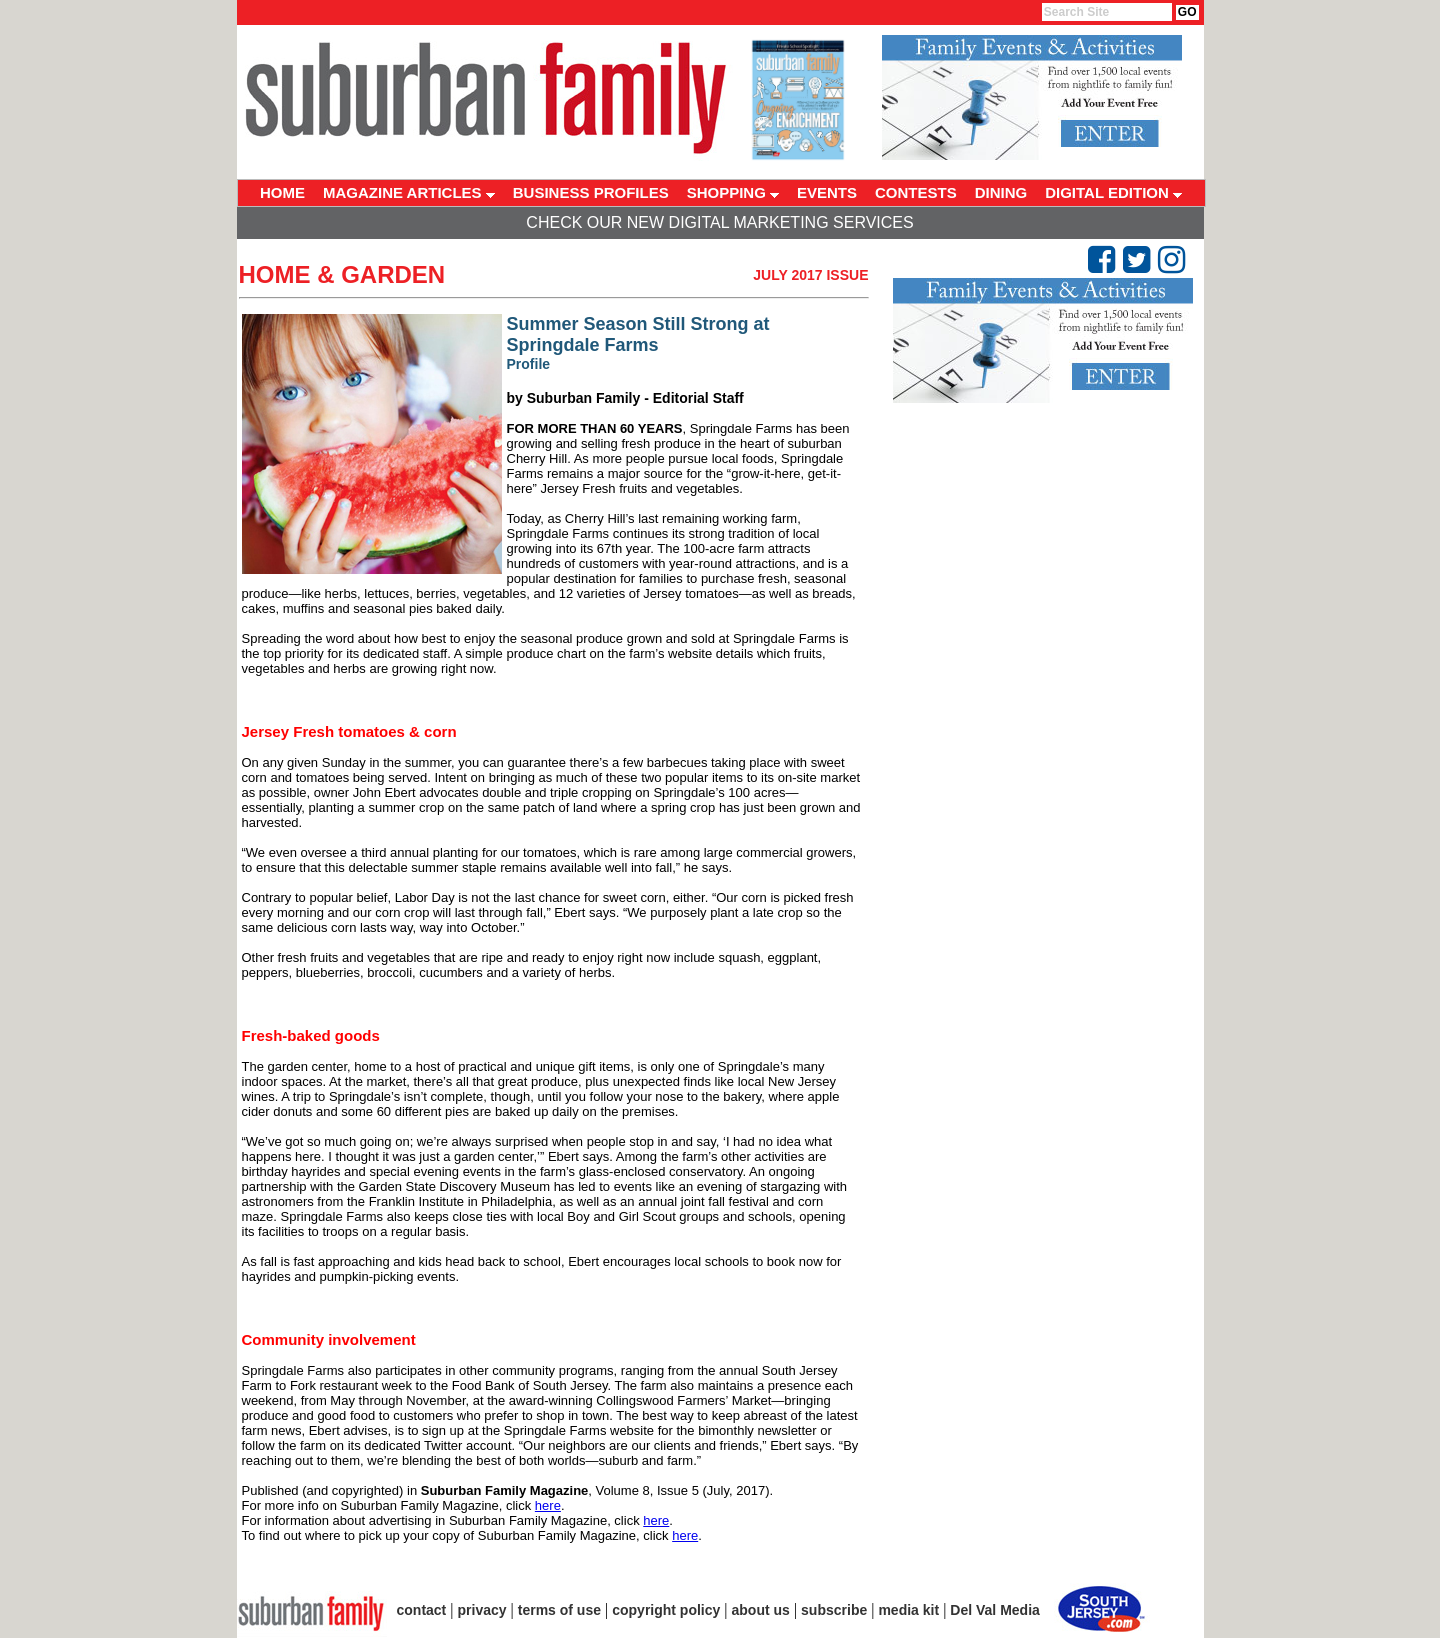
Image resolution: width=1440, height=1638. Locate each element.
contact (422, 1610)
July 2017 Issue (810, 275)
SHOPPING (733, 192)
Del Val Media (994, 1610)
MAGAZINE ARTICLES (409, 192)
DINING (1001, 192)
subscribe (834, 1610)
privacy (482, 1610)
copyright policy (666, 1610)
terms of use (559, 1610)
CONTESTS (916, 192)
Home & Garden (342, 274)
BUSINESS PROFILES (591, 192)
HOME (282, 192)
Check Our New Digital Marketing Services (719, 222)
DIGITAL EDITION (1113, 192)
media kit (908, 1610)
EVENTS (827, 192)
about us (761, 1610)
